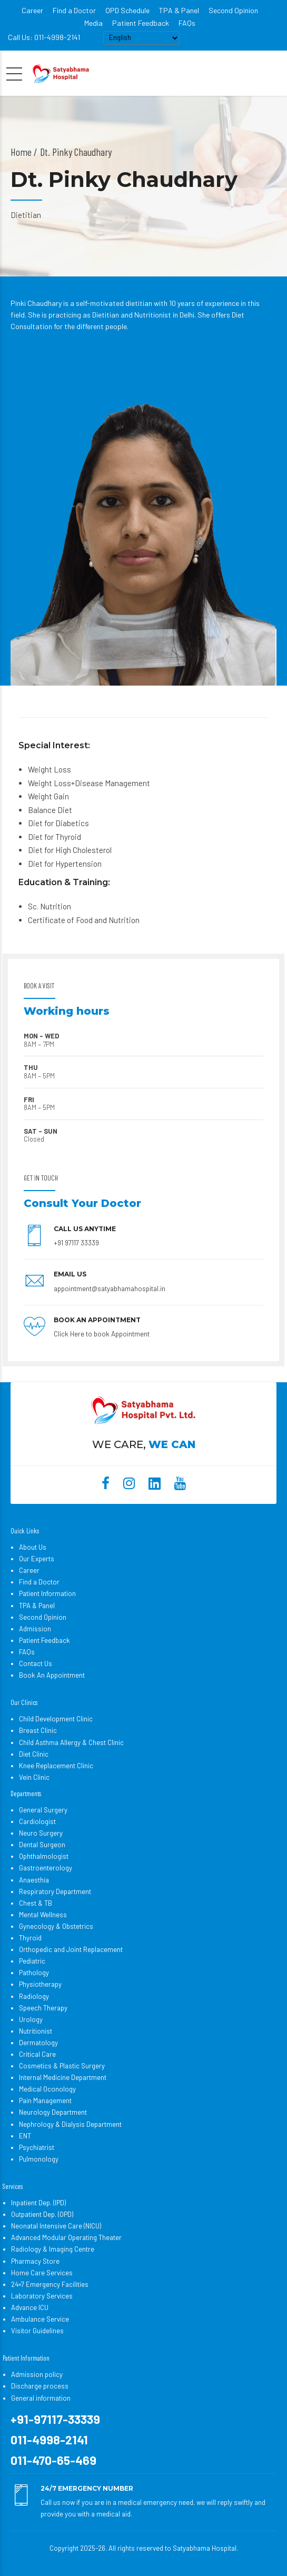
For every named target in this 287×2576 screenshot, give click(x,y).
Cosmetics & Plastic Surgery (62, 2066)
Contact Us (35, 1663)
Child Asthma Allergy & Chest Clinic (71, 1742)
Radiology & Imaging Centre (52, 2249)
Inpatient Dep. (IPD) (38, 2202)
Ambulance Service (40, 2319)
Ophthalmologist (43, 1856)
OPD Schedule (127, 10)
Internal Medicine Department (62, 2077)
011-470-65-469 (53, 2460)
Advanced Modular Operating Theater (66, 2237)
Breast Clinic (38, 1730)
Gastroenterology (45, 1868)
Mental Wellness (43, 1914)
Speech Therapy (43, 2008)
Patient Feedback (140, 22)
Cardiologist (37, 1821)
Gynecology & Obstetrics (56, 1926)
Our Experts (36, 1558)
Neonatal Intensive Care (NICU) (56, 2226)
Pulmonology (38, 2159)
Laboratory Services (42, 2296)
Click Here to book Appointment (102, 1334)
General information (41, 2398)
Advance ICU (29, 2307)
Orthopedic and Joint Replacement (71, 1949)
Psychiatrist (36, 2147)
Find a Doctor (74, 10)
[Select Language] (141, 38)
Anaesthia (34, 1880)
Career (32, 10)
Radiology (34, 1996)
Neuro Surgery (41, 1833)
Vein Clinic (34, 1777)
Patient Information (47, 1593)
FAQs (187, 22)
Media (93, 22)
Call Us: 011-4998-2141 (44, 37)
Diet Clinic (33, 1754)
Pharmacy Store (35, 2261)
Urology (31, 2019)
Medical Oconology (47, 2089)
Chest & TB (35, 1903)
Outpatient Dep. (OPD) (42, 2214)
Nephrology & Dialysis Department (70, 2124)
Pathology (34, 1972)
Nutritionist (35, 2031)
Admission (35, 1628)
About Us (32, 1547)
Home (21, 151)
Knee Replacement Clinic (56, 1765)
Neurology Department (53, 2112)
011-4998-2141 (49, 2439)
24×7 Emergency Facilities (49, 2284)
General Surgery (43, 1810)
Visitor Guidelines (37, 2330)
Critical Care (37, 2054)
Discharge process (39, 2386)
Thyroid (30, 1938)
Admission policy (37, 2374)
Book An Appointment (52, 1675)
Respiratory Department (55, 1891)
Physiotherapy (40, 1984)
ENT (25, 2136)
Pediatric (32, 1961)
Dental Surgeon (42, 1844)
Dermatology (38, 2042)
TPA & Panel (179, 10)
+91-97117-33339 (55, 2419)
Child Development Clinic (56, 1719)
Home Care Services (42, 2272)
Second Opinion (233, 10)
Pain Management (45, 2100)
